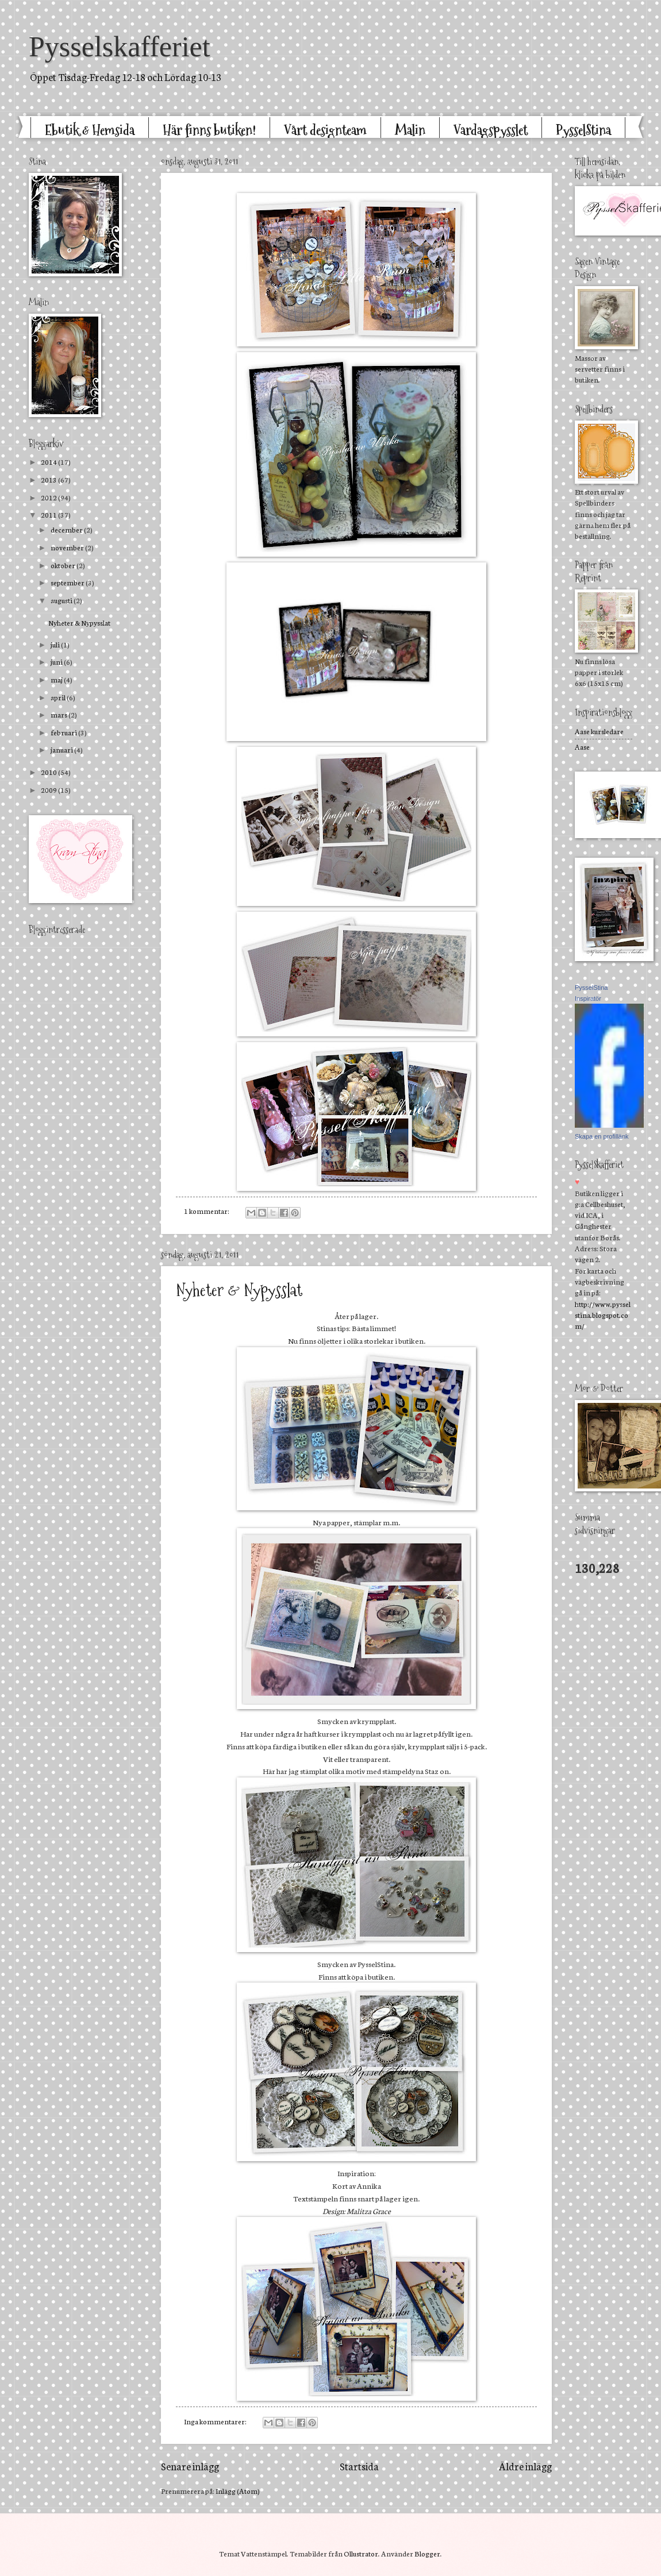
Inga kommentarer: (216, 2421)
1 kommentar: (207, 1211)
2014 (49, 461)
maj (57, 679)
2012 (49, 497)
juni (57, 661)
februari (64, 732)
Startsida (359, 2466)
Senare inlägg (190, 2466)
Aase (582, 746)
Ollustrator (361, 2553)
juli (56, 644)
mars (59, 714)
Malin (410, 130)
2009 (49, 790)
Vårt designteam (325, 130)
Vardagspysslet (491, 130)
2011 (49, 514)
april (59, 697)
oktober (63, 565)
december (67, 529)
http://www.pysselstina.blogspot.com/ (603, 1315)
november (68, 547)
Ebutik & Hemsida (89, 130)
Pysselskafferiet (119, 46)
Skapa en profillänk (602, 1136)
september (68, 582)
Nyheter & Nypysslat (239, 1290)
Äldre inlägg (525, 2466)
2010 (49, 772)
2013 (49, 479)
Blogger (427, 2553)
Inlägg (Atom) (238, 2491)
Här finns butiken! (209, 130)
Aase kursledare (599, 731)
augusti (62, 600)
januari (62, 749)
